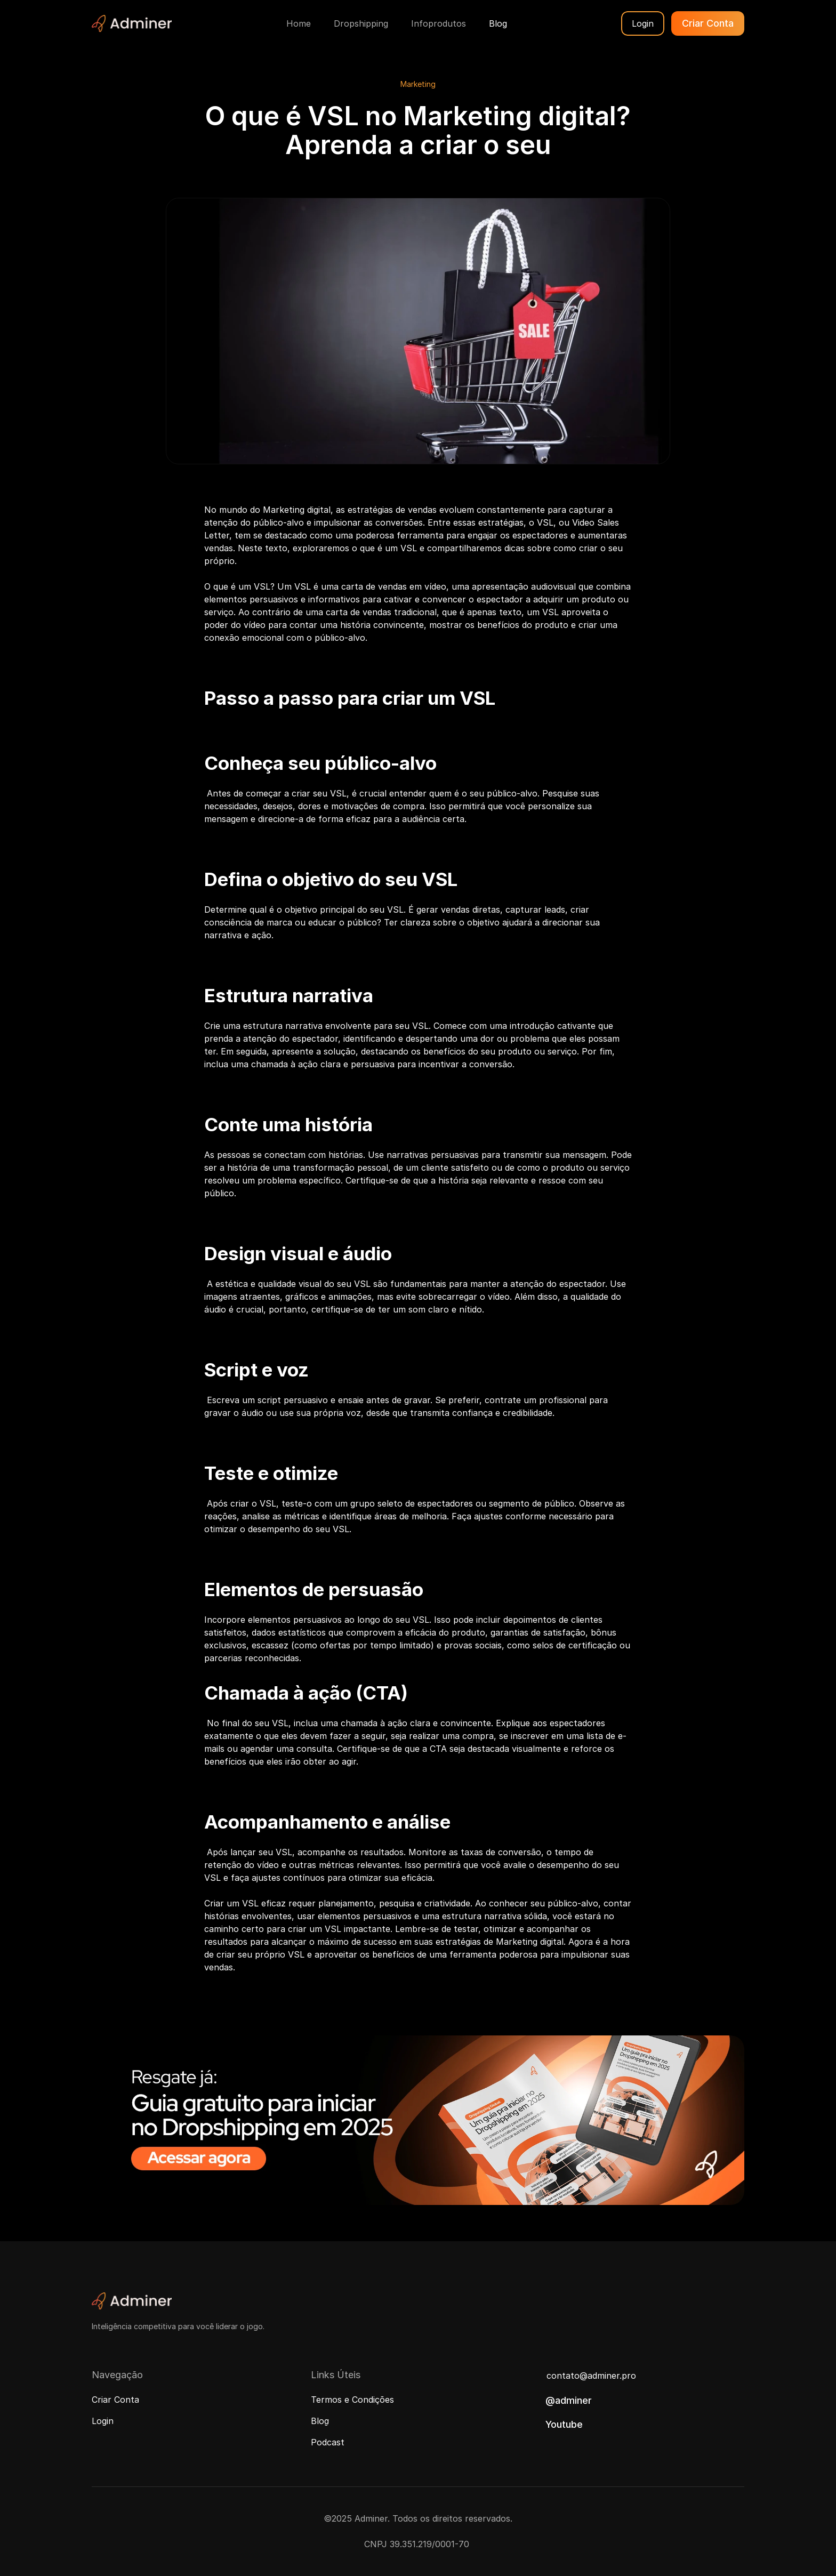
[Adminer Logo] (132, 23)
